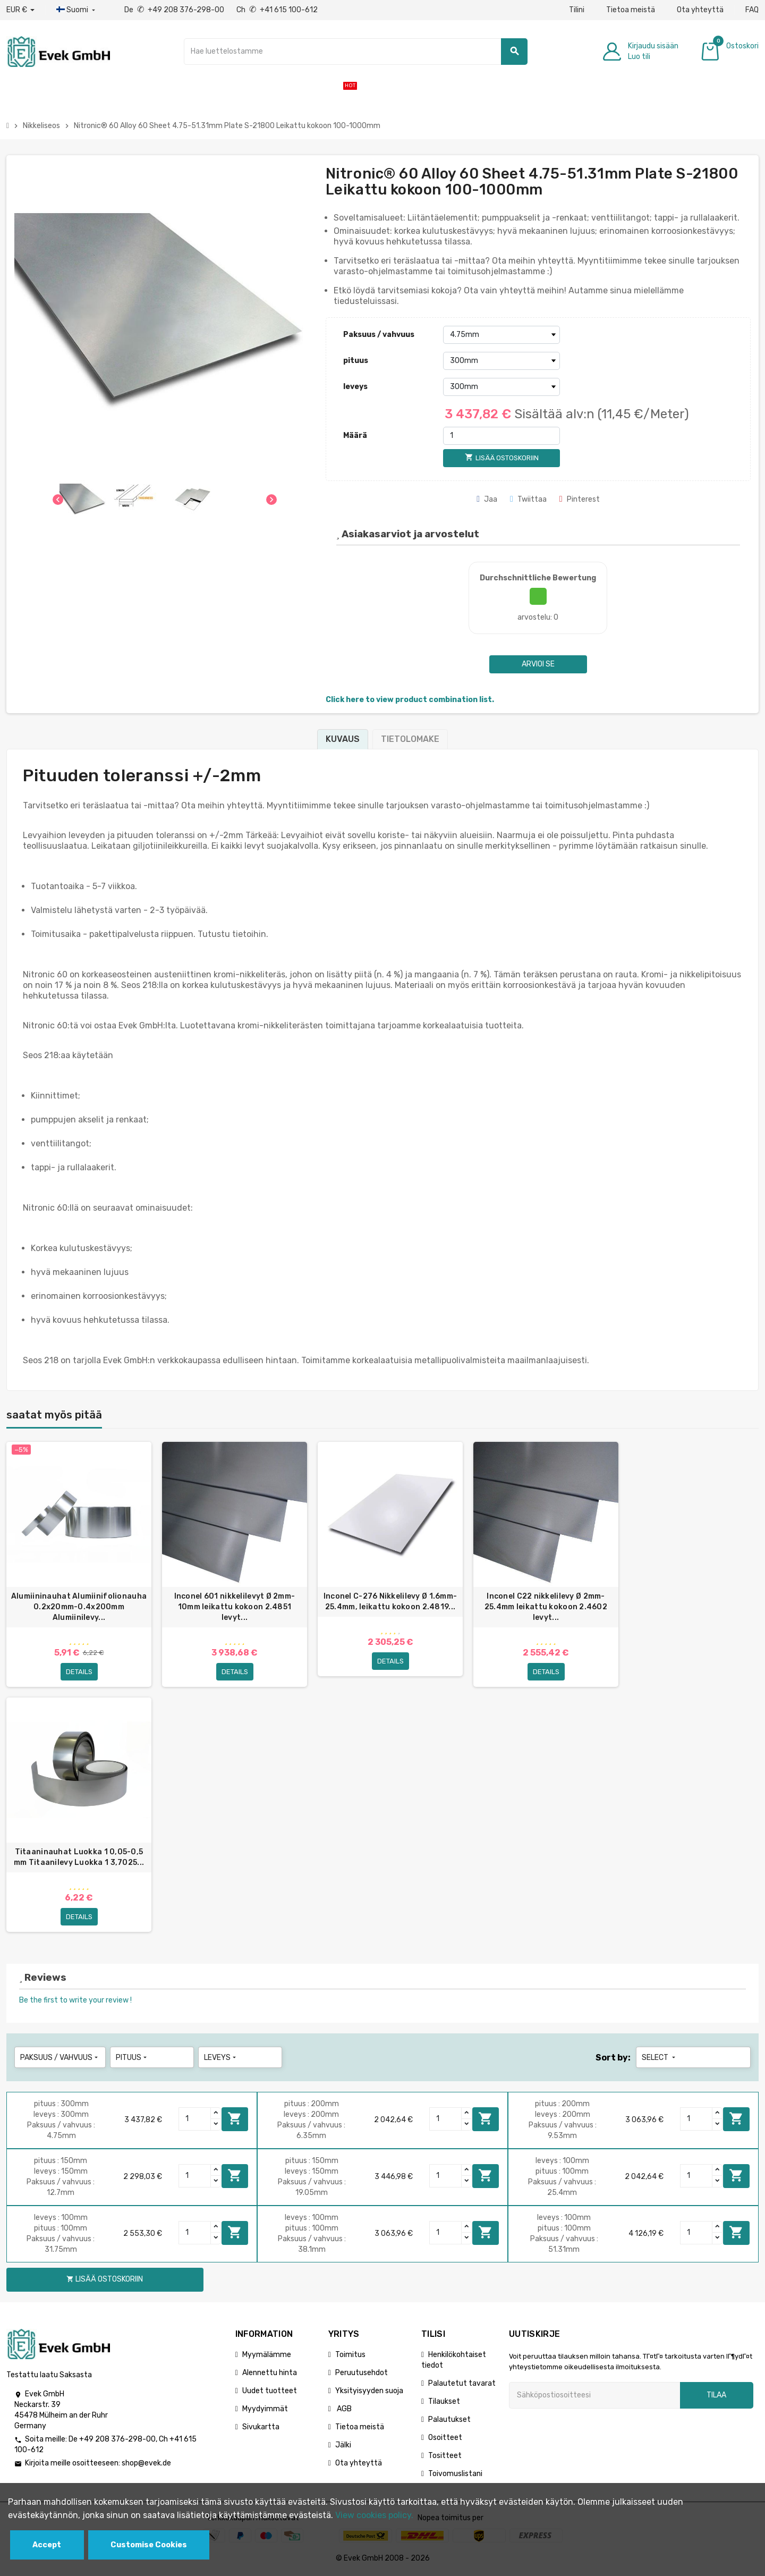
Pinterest (579, 499)
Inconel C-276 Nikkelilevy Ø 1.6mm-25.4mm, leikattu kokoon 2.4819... (390, 1601)
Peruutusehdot (361, 2374)
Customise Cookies (148, 2544)
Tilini (576, 9)
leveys (355, 386)
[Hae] (356, 51)
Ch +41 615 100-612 (277, 9)
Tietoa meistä (630, 9)
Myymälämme (266, 2356)
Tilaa (716, 2396)
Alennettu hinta (269, 2374)
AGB (343, 2410)
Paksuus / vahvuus (378, 334)
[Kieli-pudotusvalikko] (76, 10)
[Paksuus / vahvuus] (501, 335)
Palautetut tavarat (462, 2384)
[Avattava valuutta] (20, 10)
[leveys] (501, 387)
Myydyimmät (265, 2410)
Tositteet (445, 2457)
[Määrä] (501, 436)
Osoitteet (445, 2439)
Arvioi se (538, 664)
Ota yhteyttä (700, 9)
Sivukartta (260, 2428)
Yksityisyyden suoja (369, 2392)
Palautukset (449, 2421)
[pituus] (501, 361)
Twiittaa (528, 499)
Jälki (343, 2446)
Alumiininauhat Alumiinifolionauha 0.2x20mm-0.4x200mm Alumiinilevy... (79, 1607)
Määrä (355, 435)
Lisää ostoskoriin (234, 2120)
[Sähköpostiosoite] (594, 2397)
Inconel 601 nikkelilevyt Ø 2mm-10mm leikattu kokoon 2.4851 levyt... (234, 1607)
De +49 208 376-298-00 (175, 9)
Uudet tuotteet (269, 2392)
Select (659, 2059)
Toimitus (350, 2356)
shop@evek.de (146, 2465)
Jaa (487, 499)
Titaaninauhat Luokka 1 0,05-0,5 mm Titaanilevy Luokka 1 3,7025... (79, 1858)
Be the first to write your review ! (75, 2001)
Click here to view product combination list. (410, 699)
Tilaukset (444, 2403)
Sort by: (613, 2059)
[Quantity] (194, 2120)
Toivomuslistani (455, 2475)
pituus (355, 360)
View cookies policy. (374, 2515)
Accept (46, 2544)
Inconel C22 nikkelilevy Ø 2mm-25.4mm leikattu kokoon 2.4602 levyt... (545, 1607)
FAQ (752, 9)
